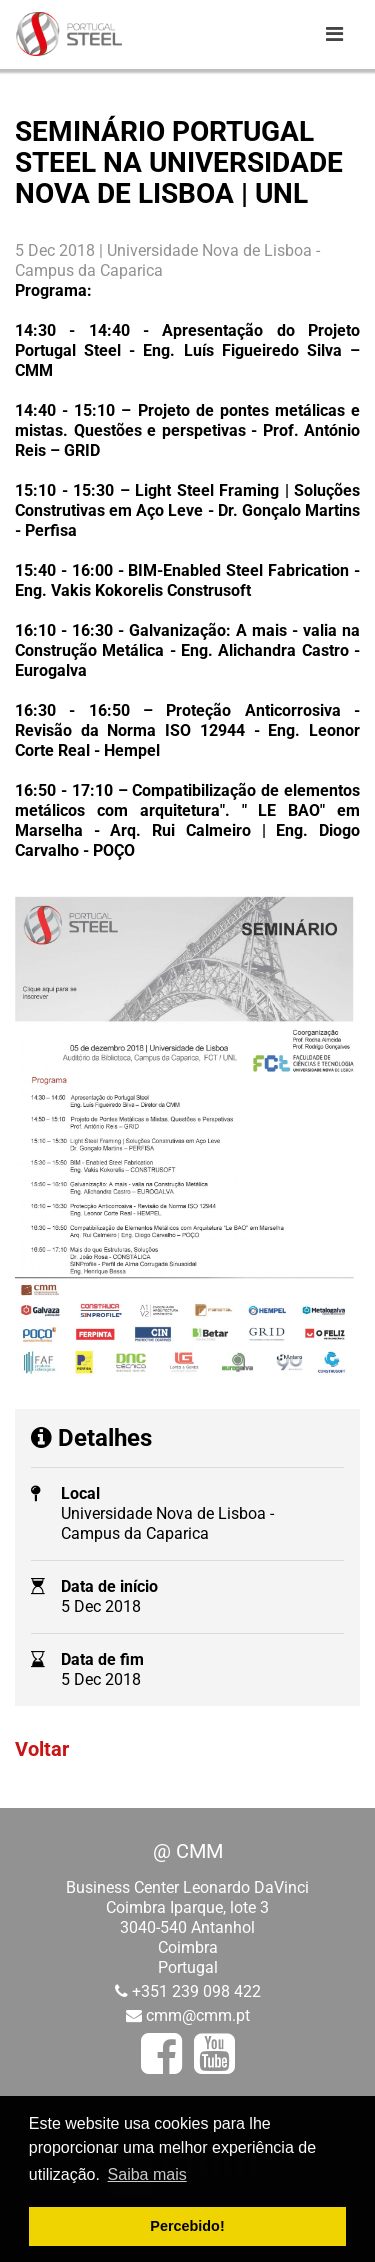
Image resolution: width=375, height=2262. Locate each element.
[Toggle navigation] (334, 34)
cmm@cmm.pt (198, 2015)
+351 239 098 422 (196, 1991)
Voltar (42, 1749)
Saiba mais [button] (147, 2174)
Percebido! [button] (187, 2226)
